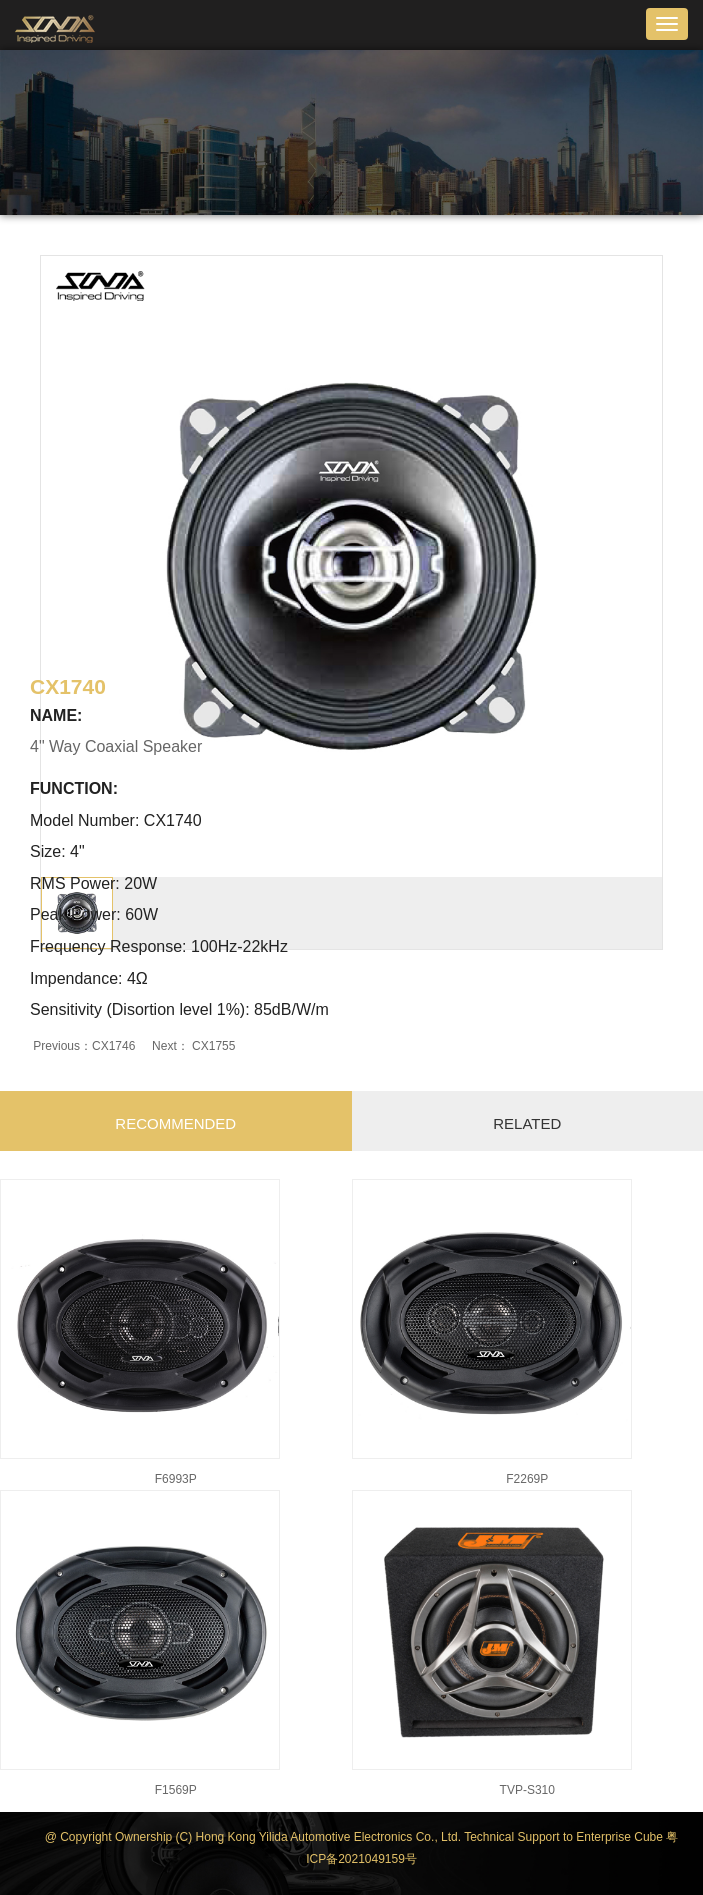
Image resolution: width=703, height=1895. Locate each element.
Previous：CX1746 (84, 1046)
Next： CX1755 (192, 1046)
